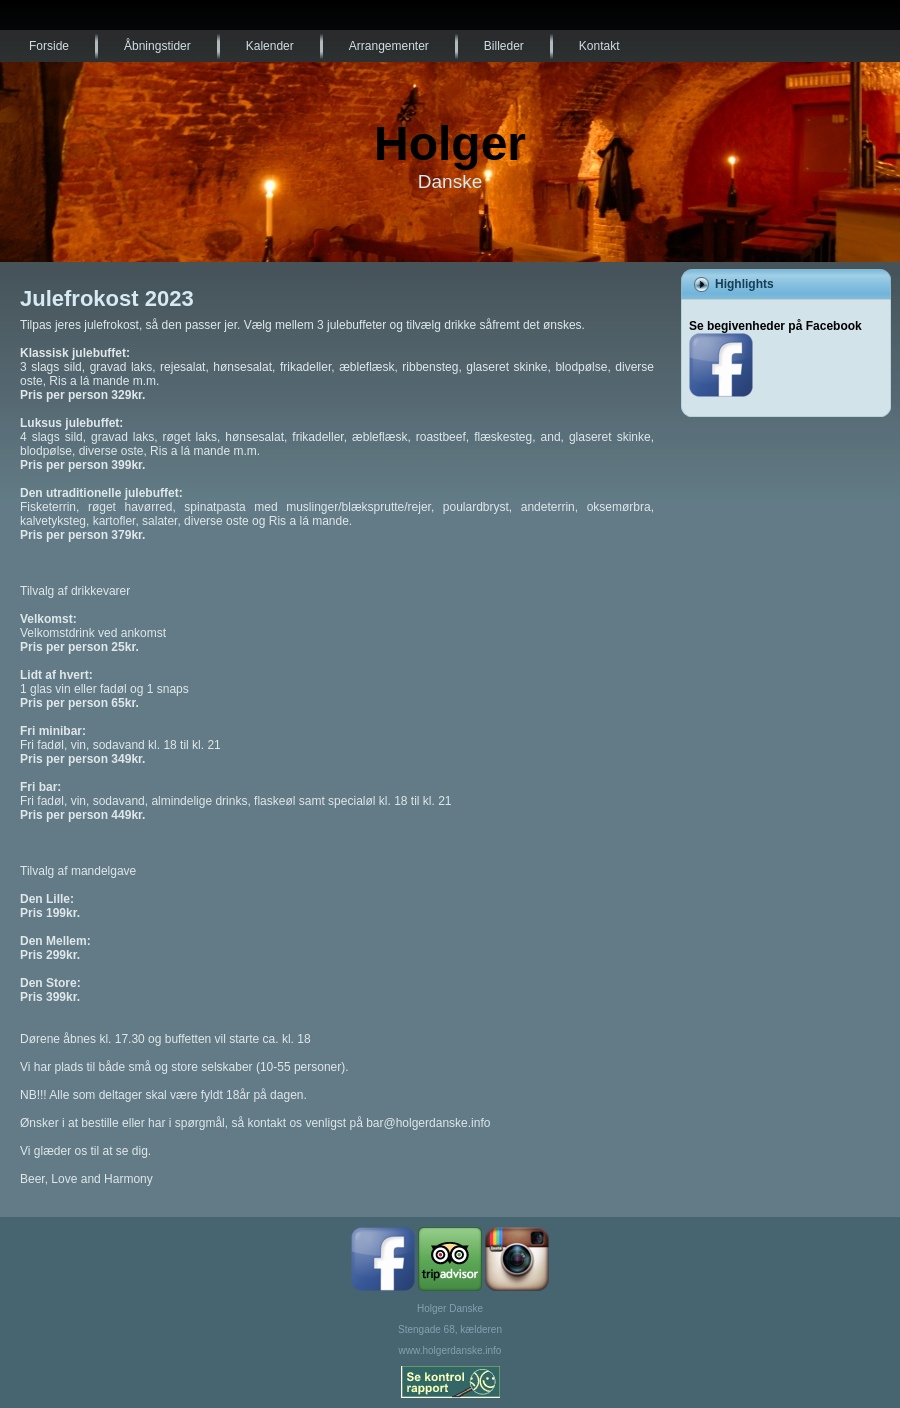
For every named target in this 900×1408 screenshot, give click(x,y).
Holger (450, 143)
